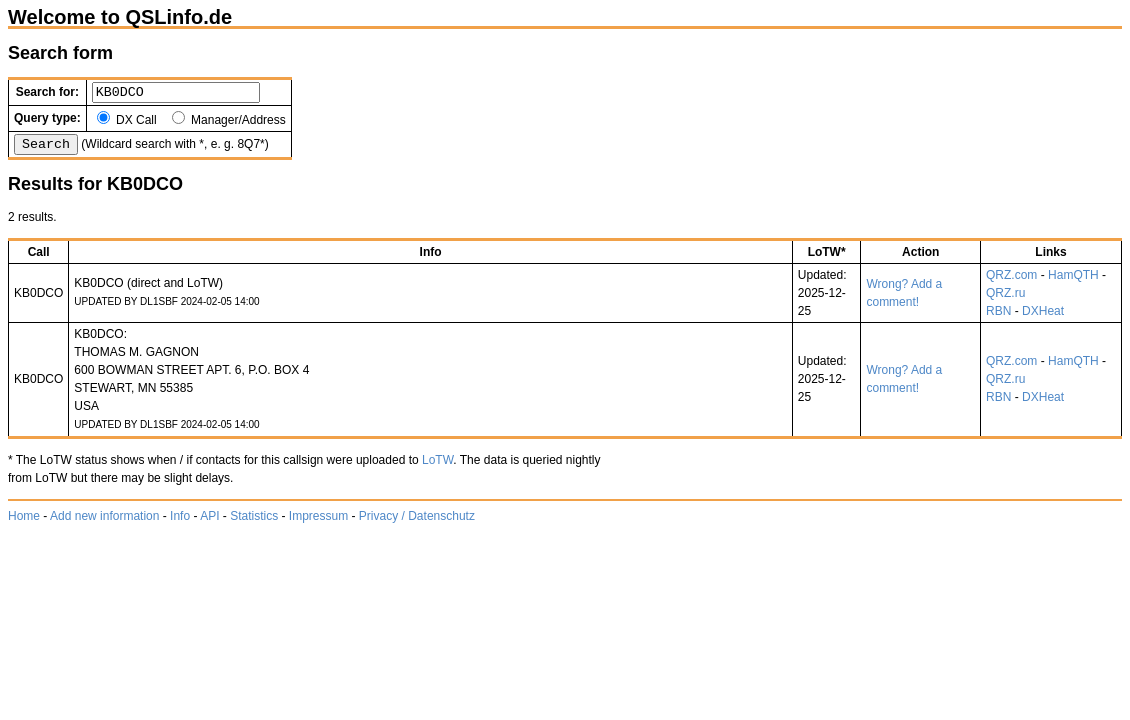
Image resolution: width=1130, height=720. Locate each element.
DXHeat (1043, 317)
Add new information (104, 522)
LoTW (437, 466)
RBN (998, 317)
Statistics (254, 522)
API (209, 522)
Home (24, 522)
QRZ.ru (1005, 299)
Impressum (318, 522)
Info (180, 522)
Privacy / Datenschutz (417, 522)
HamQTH (1073, 281)
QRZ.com (1011, 281)
